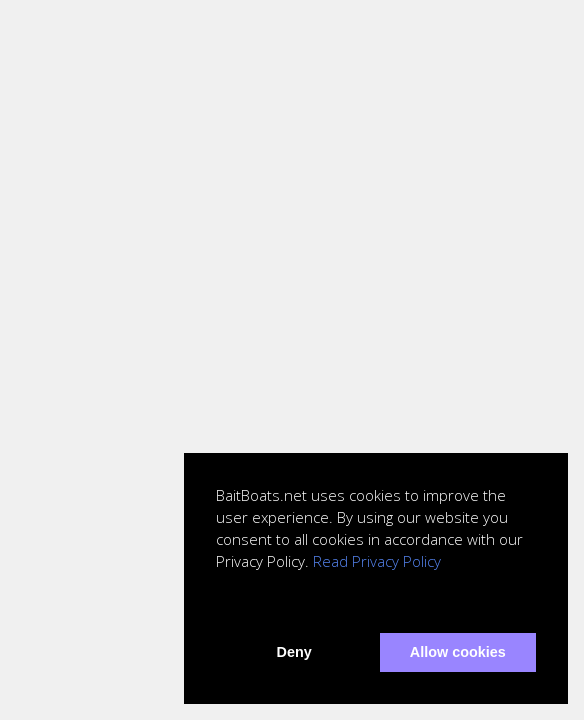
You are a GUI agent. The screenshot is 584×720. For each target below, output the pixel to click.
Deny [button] (294, 652)
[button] (219, 606)
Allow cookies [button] (458, 652)
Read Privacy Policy (377, 561)
